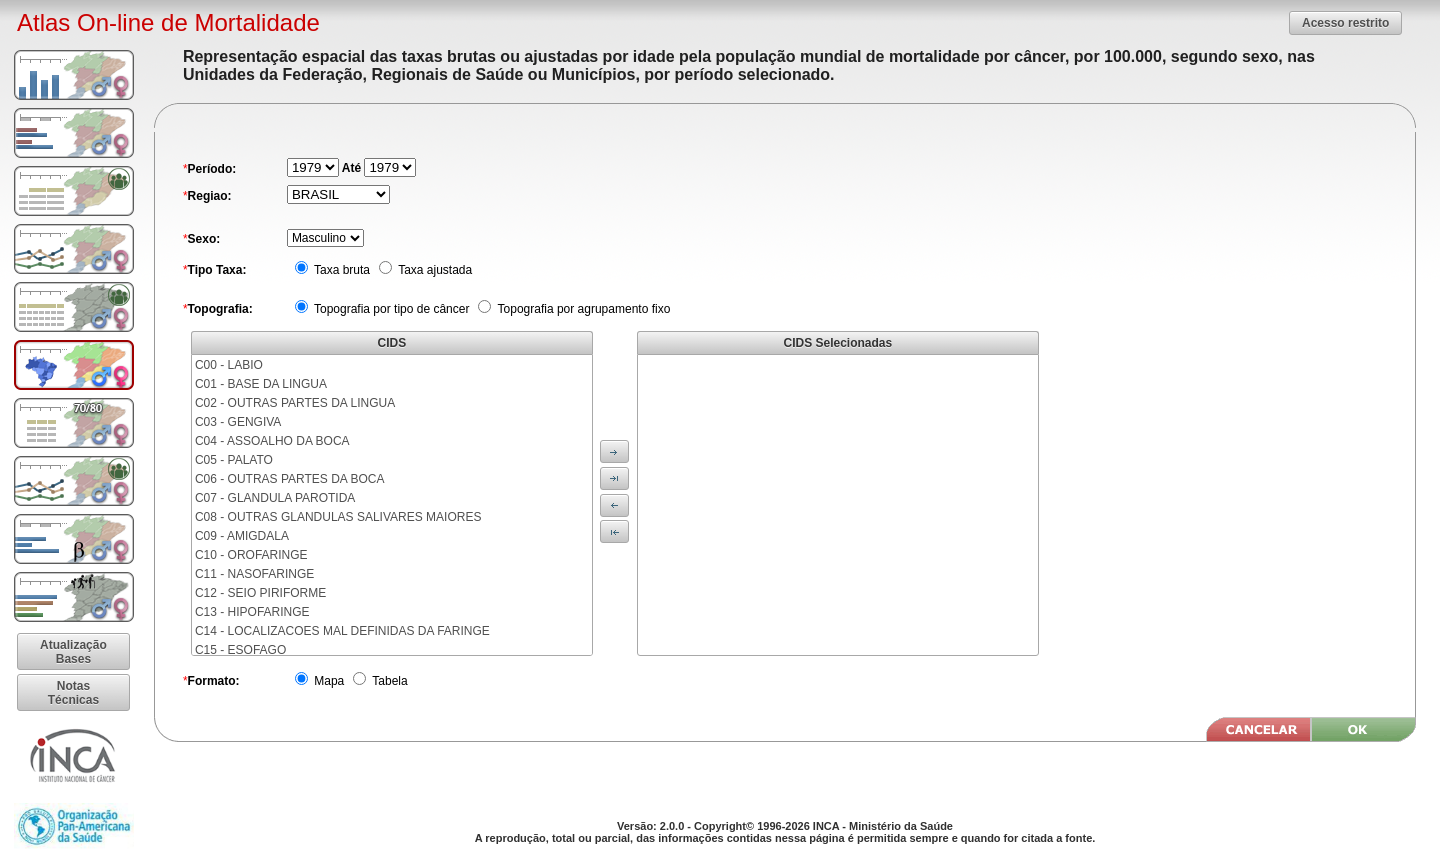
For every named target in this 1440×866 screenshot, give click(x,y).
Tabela (388, 681)
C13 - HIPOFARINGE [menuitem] (252, 612)
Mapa (327, 681)
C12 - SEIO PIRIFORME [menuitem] (260, 593)
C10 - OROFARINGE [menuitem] (251, 555)
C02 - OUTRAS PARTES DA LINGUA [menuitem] (295, 403)
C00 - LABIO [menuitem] (229, 365)
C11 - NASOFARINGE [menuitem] (254, 574)
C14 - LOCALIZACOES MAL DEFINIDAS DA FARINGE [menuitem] (342, 631)
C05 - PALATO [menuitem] (234, 460)
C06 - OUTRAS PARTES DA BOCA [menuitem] (290, 479)
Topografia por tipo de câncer (390, 309)
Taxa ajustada (433, 270)
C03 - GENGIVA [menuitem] (238, 422)
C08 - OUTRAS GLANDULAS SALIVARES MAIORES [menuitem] (338, 517)
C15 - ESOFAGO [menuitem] (240, 650)
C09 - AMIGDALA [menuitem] (242, 536)
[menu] (392, 505)
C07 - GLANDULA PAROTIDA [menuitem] (275, 498)
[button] (1345, 22)
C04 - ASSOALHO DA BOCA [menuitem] (272, 441)
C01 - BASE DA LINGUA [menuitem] (261, 384)
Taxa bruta (340, 270)
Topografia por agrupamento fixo (582, 309)
